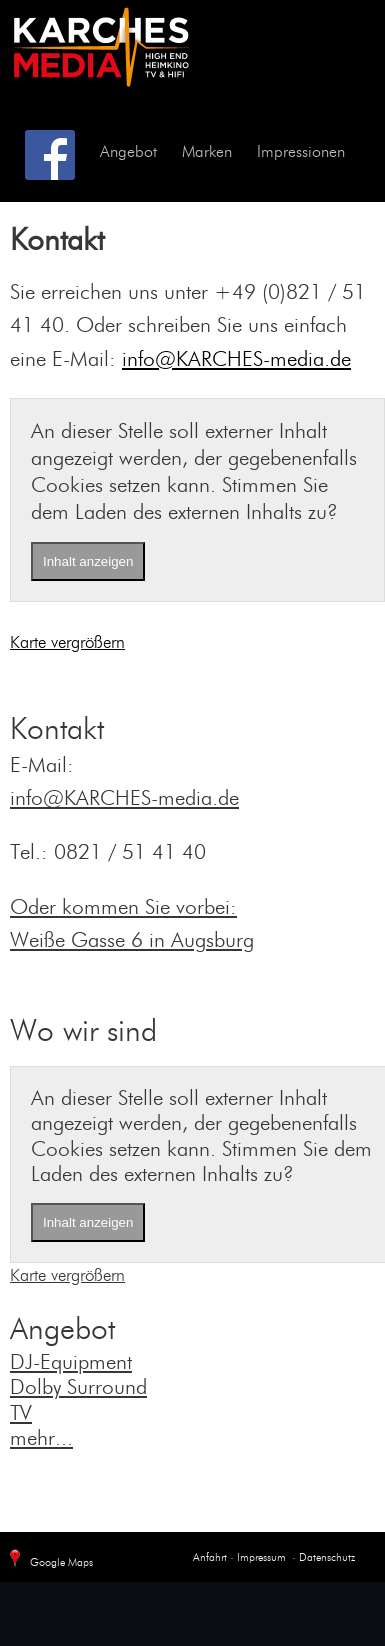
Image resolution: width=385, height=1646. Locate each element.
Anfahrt (210, 1558)
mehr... (41, 1439)
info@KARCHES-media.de (236, 360)
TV (21, 1414)
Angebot (128, 153)
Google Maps (49, 1559)
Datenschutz (327, 1558)
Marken (207, 153)
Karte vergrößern (67, 643)
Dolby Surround (78, 1388)
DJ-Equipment (71, 1363)
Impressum (260, 1558)
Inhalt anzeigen (88, 561)
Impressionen (301, 153)
